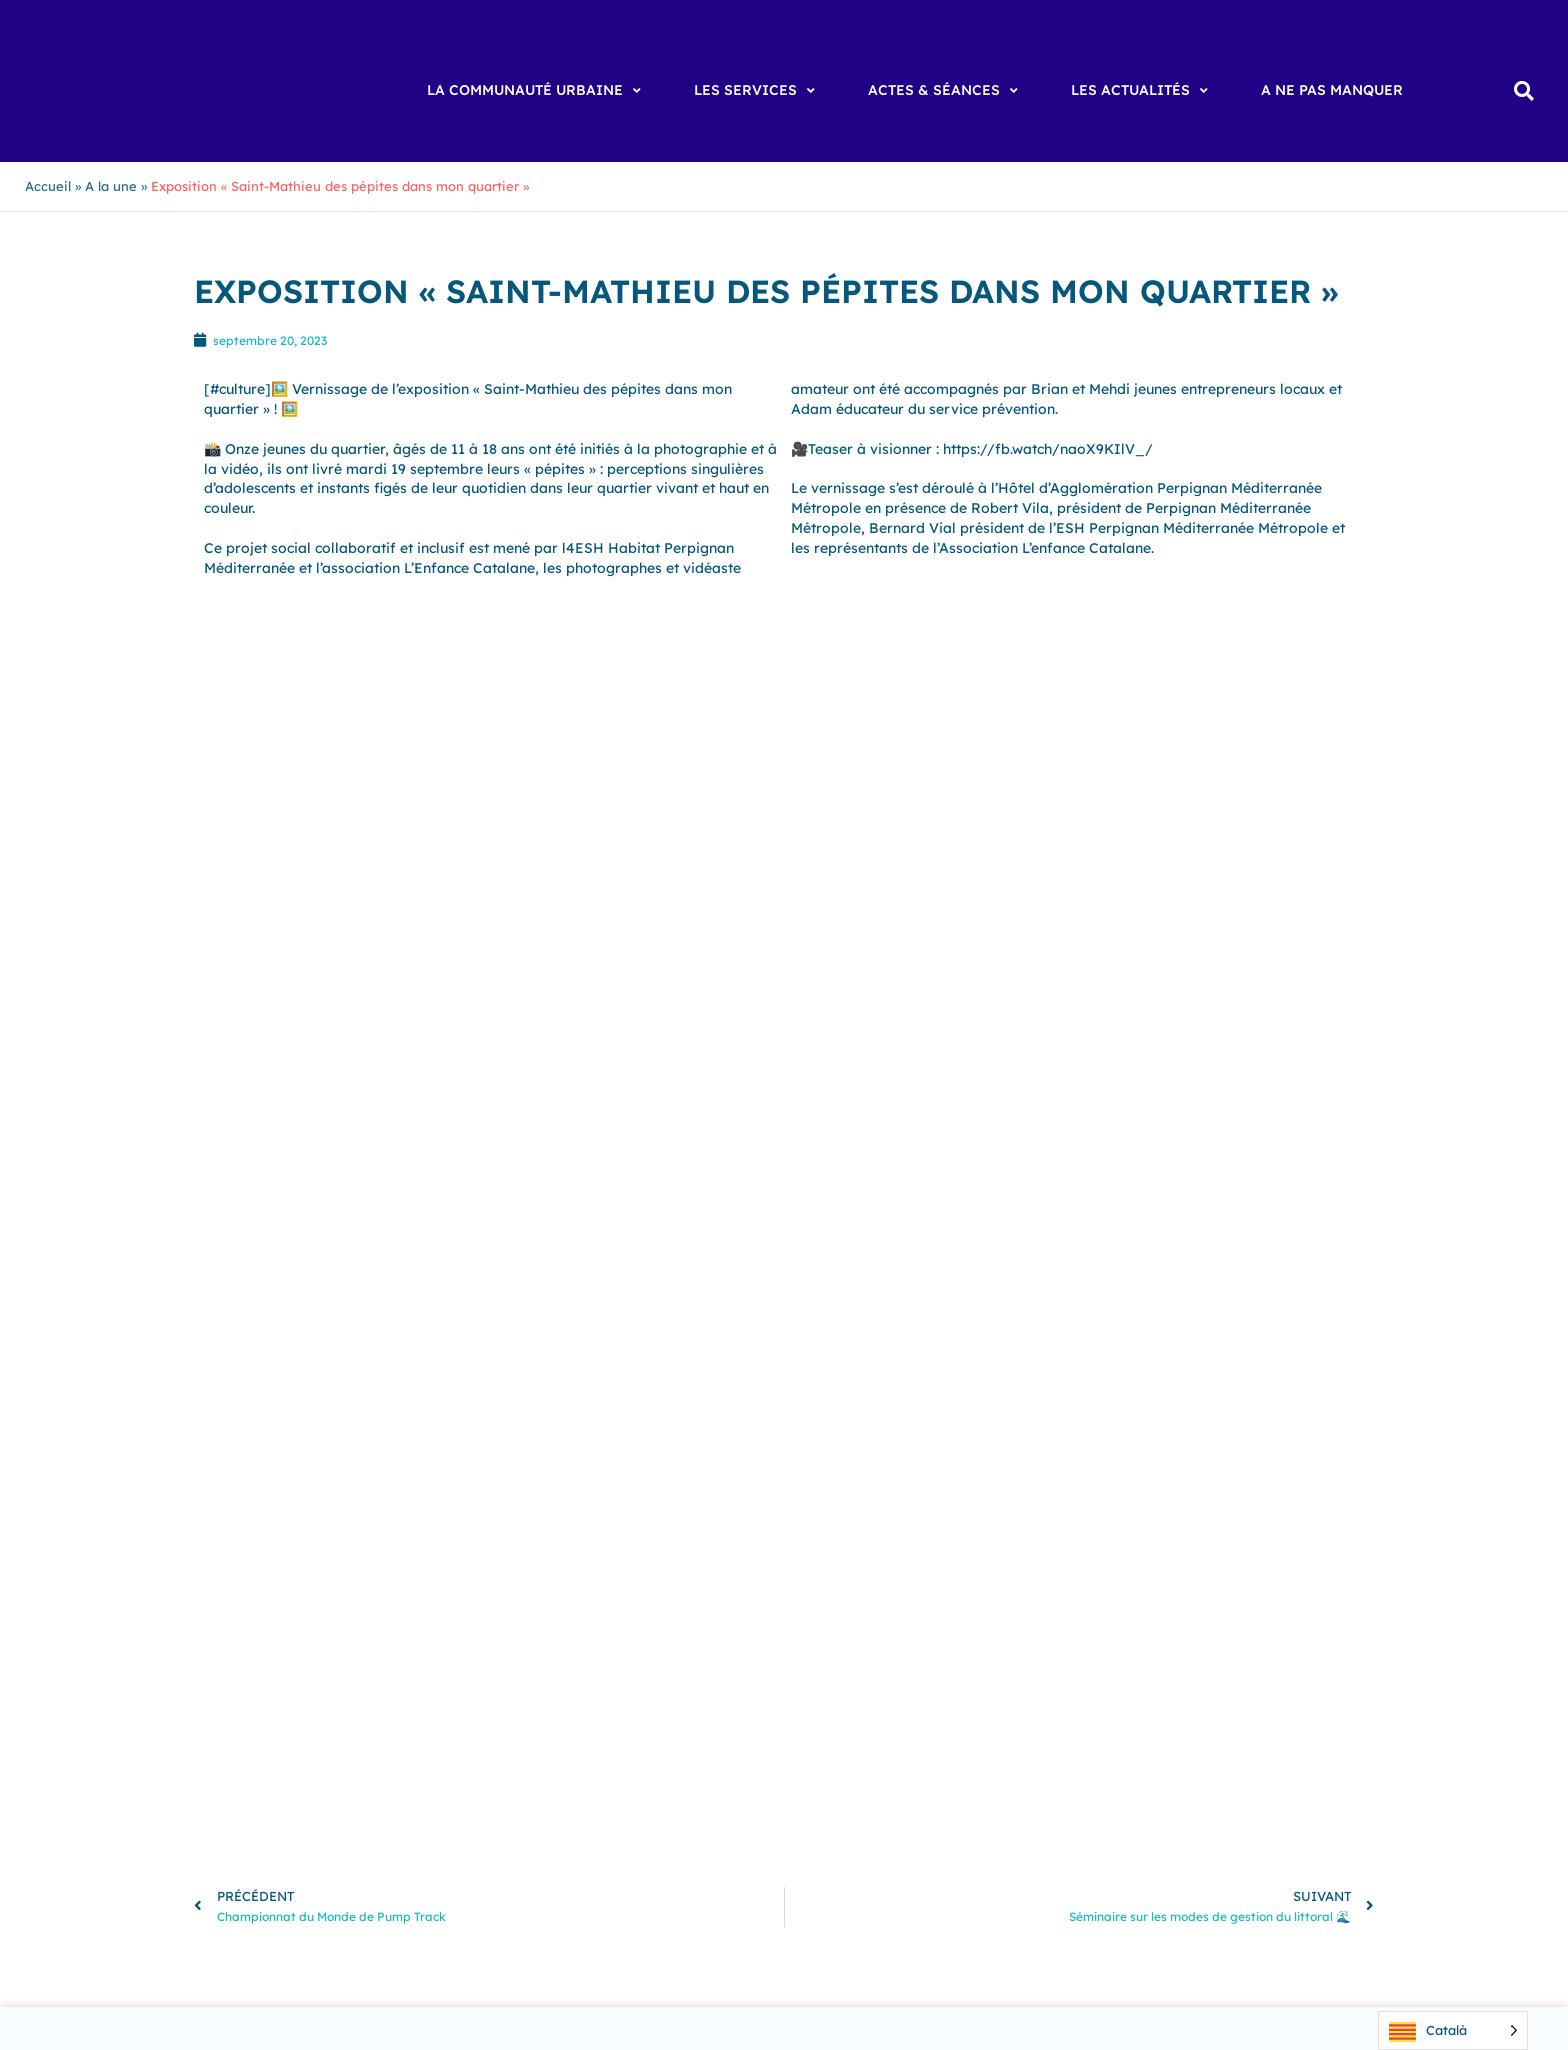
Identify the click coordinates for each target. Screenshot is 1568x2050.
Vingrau (607, 1816)
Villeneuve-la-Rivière (493, 1816)
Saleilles (350, 1796)
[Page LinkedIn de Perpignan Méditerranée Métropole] (1193, 1744)
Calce (619, 1697)
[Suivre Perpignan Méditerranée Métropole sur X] (1243, 1744)
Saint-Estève (628, 1757)
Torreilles (502, 1796)
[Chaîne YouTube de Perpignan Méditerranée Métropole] (1143, 1744)
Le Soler (279, 1737)
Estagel (681, 1717)
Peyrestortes (691, 1737)
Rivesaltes (535, 1757)
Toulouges (583, 1796)
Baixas (248, 1697)
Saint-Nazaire (662, 1776)
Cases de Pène (223, 1717)
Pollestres (340, 1757)
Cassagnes (325, 1717)
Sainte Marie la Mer (240, 1796)
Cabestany (395, 1697)
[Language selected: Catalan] (1453, 2030)
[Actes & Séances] (945, 91)
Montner (407, 1737)
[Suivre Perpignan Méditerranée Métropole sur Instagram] (1093, 1744)
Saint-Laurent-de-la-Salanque (497, 1776)
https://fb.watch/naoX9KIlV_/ (1048, 449)
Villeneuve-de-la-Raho (330, 1816)
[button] (1523, 91)
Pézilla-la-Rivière (233, 1757)
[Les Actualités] (1142, 91)
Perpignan (598, 1737)
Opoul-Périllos (499, 1737)
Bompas (315, 1697)
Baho (192, 1697)
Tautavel (423, 1796)
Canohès (682, 1697)
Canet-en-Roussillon (516, 1697)
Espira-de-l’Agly (586, 1717)
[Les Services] (757, 91)
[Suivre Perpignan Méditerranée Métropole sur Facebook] (1043, 1744)
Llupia (343, 1737)
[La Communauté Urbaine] (536, 91)
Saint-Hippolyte (326, 1776)
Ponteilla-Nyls (437, 1757)
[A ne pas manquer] (1332, 91)
